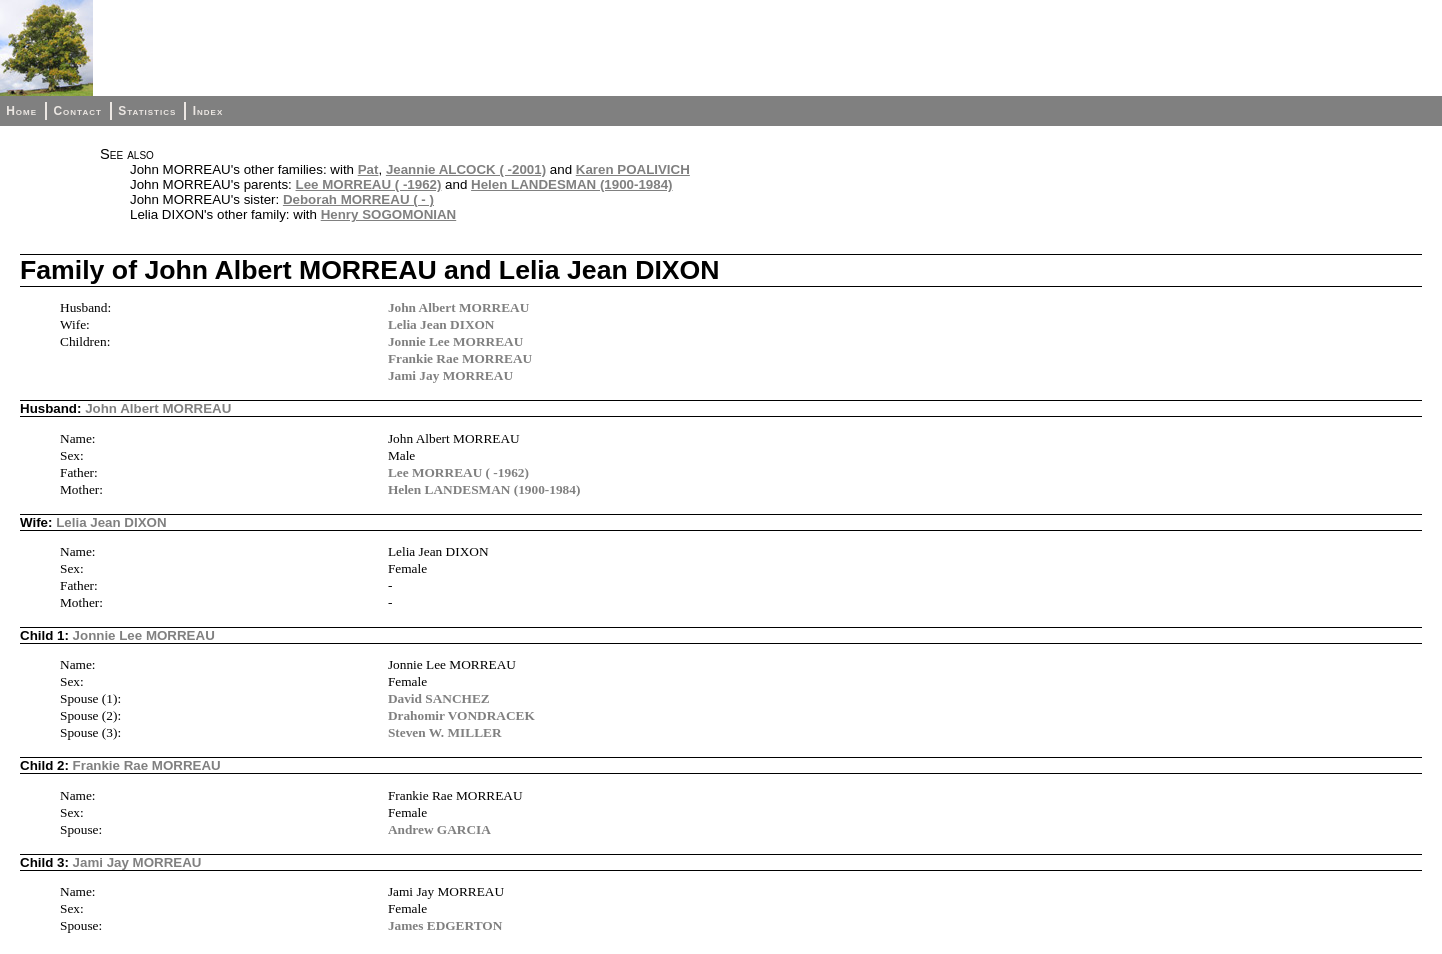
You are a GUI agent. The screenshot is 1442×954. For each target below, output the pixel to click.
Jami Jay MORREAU (450, 375)
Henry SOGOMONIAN (389, 214)
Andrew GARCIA (439, 829)
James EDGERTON (445, 925)
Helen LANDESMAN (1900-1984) (571, 184)
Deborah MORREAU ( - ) (358, 199)
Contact (77, 111)
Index (208, 111)
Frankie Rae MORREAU (460, 358)
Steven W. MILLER (445, 732)
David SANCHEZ (439, 698)
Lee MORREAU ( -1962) (369, 184)
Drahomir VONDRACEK (461, 715)
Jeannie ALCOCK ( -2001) (466, 169)
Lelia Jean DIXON (441, 324)
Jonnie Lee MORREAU (456, 341)
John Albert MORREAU (458, 307)
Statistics (147, 111)
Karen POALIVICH (633, 169)
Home (21, 111)
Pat (368, 169)
